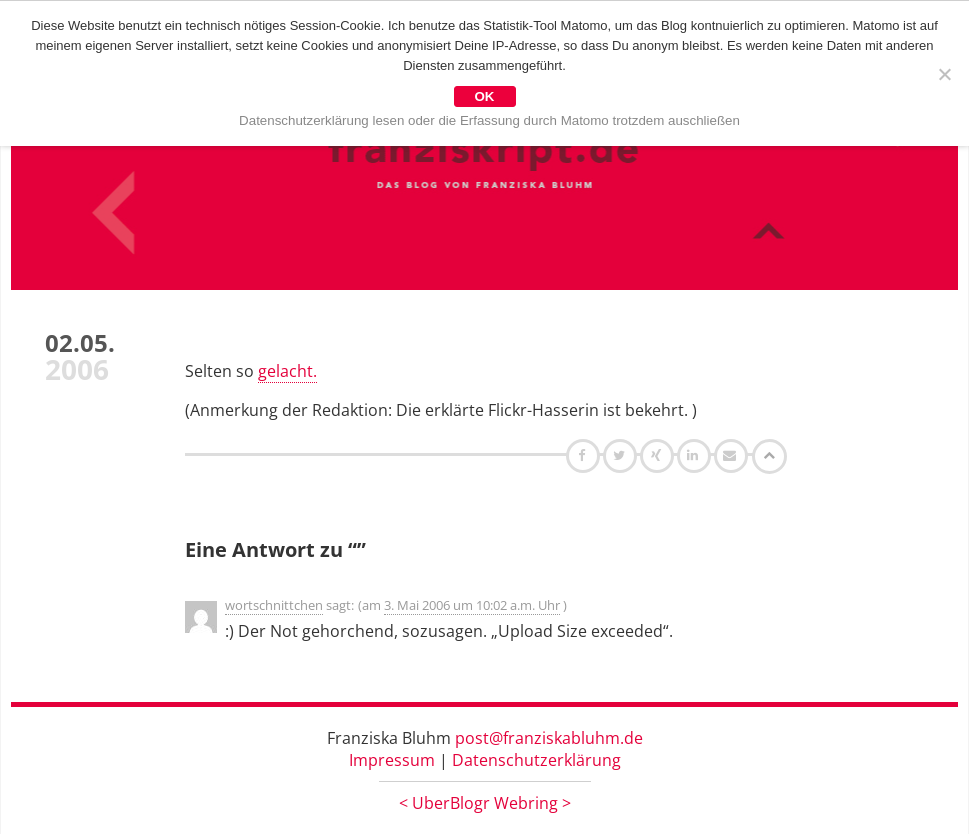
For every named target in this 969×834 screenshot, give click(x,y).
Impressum (392, 760)
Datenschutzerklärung (536, 760)
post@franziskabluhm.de (549, 738)
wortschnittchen (274, 605)
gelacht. (287, 371)
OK (485, 96)
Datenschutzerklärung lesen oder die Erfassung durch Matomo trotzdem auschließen (489, 120)
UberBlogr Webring (485, 803)
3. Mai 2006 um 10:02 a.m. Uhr (472, 605)
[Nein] (944, 74)
